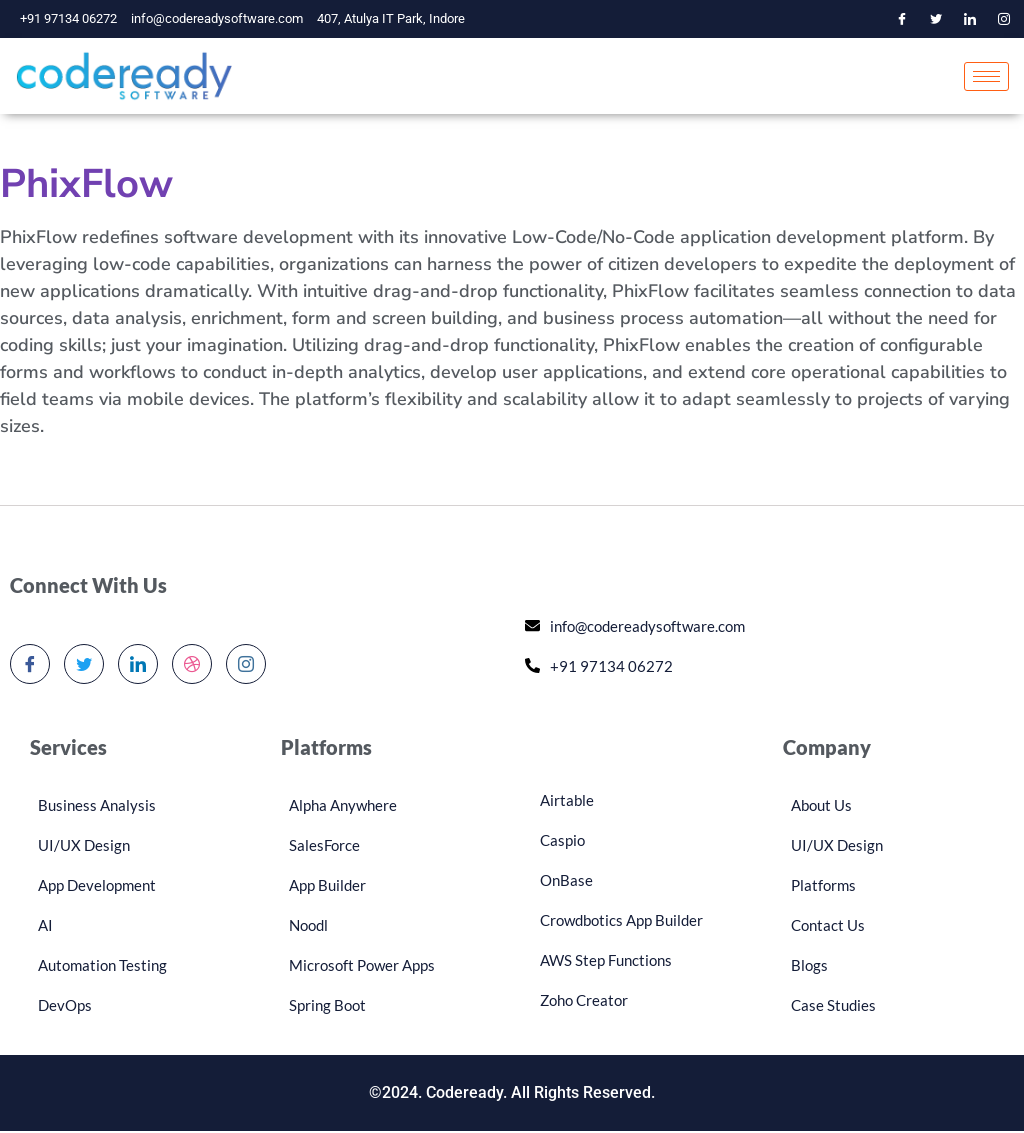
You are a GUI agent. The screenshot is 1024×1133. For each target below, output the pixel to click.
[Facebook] (902, 19)
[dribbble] (192, 666)
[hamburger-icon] (986, 77)
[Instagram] (1004, 19)
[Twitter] (936, 19)
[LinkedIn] (970, 19)
